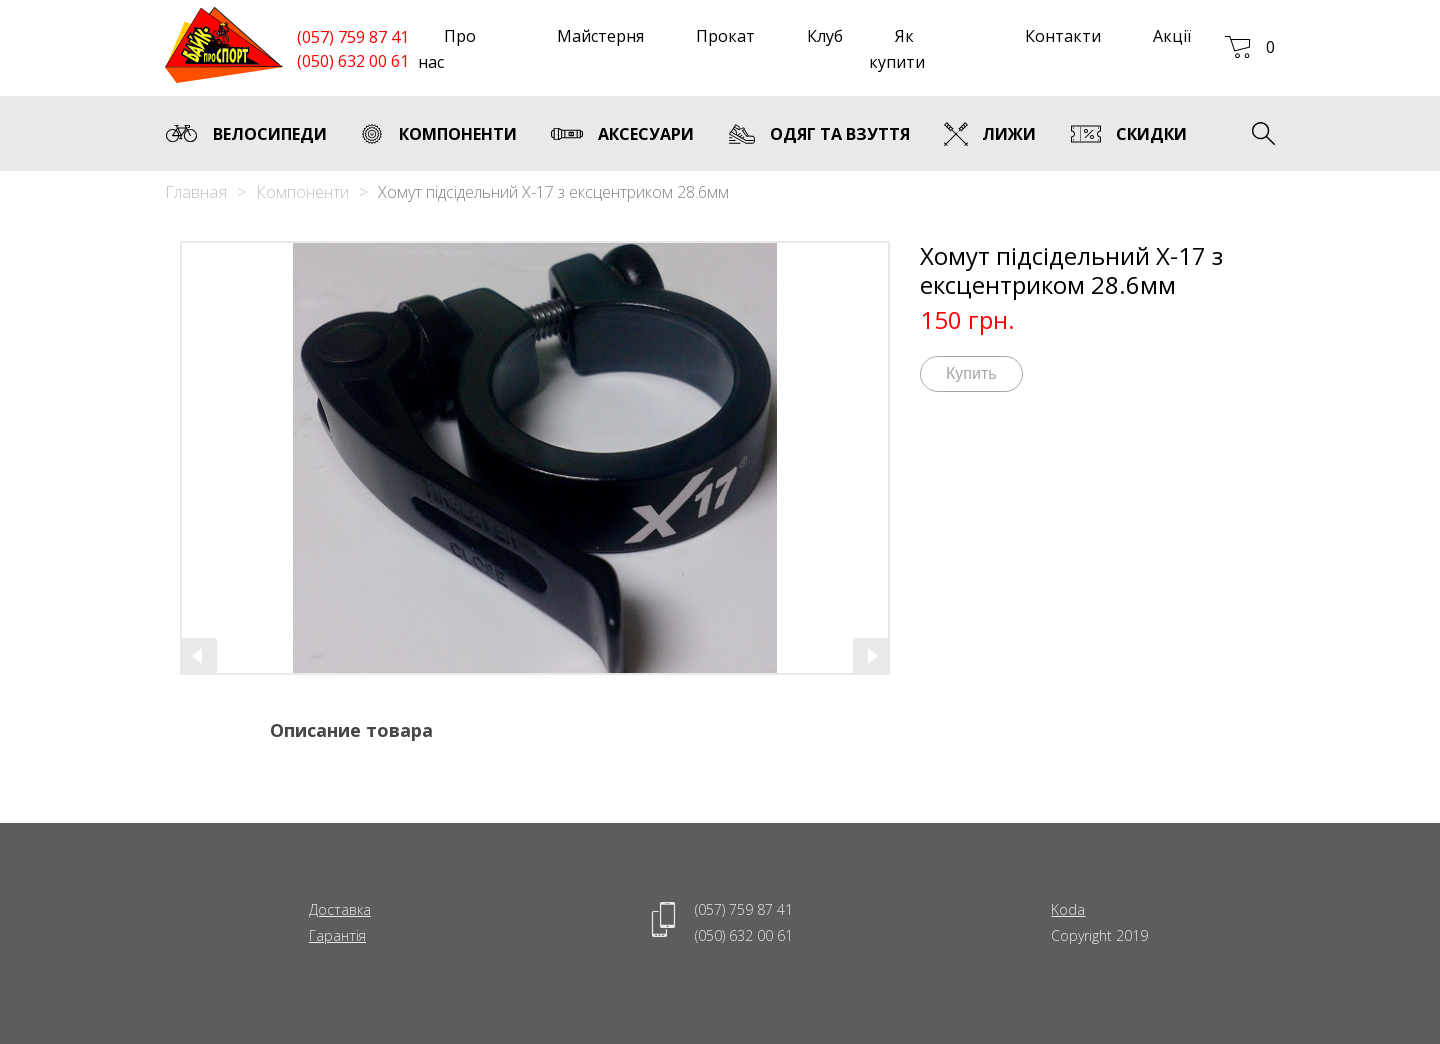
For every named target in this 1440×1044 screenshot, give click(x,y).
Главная (196, 192)
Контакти (1063, 36)
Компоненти (302, 192)
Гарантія (337, 935)
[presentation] (199, 656)
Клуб (825, 36)
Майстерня (600, 36)
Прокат (725, 36)
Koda (1068, 909)
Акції (1172, 36)
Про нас (447, 49)
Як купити (897, 49)
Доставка (340, 909)
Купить (971, 373)
